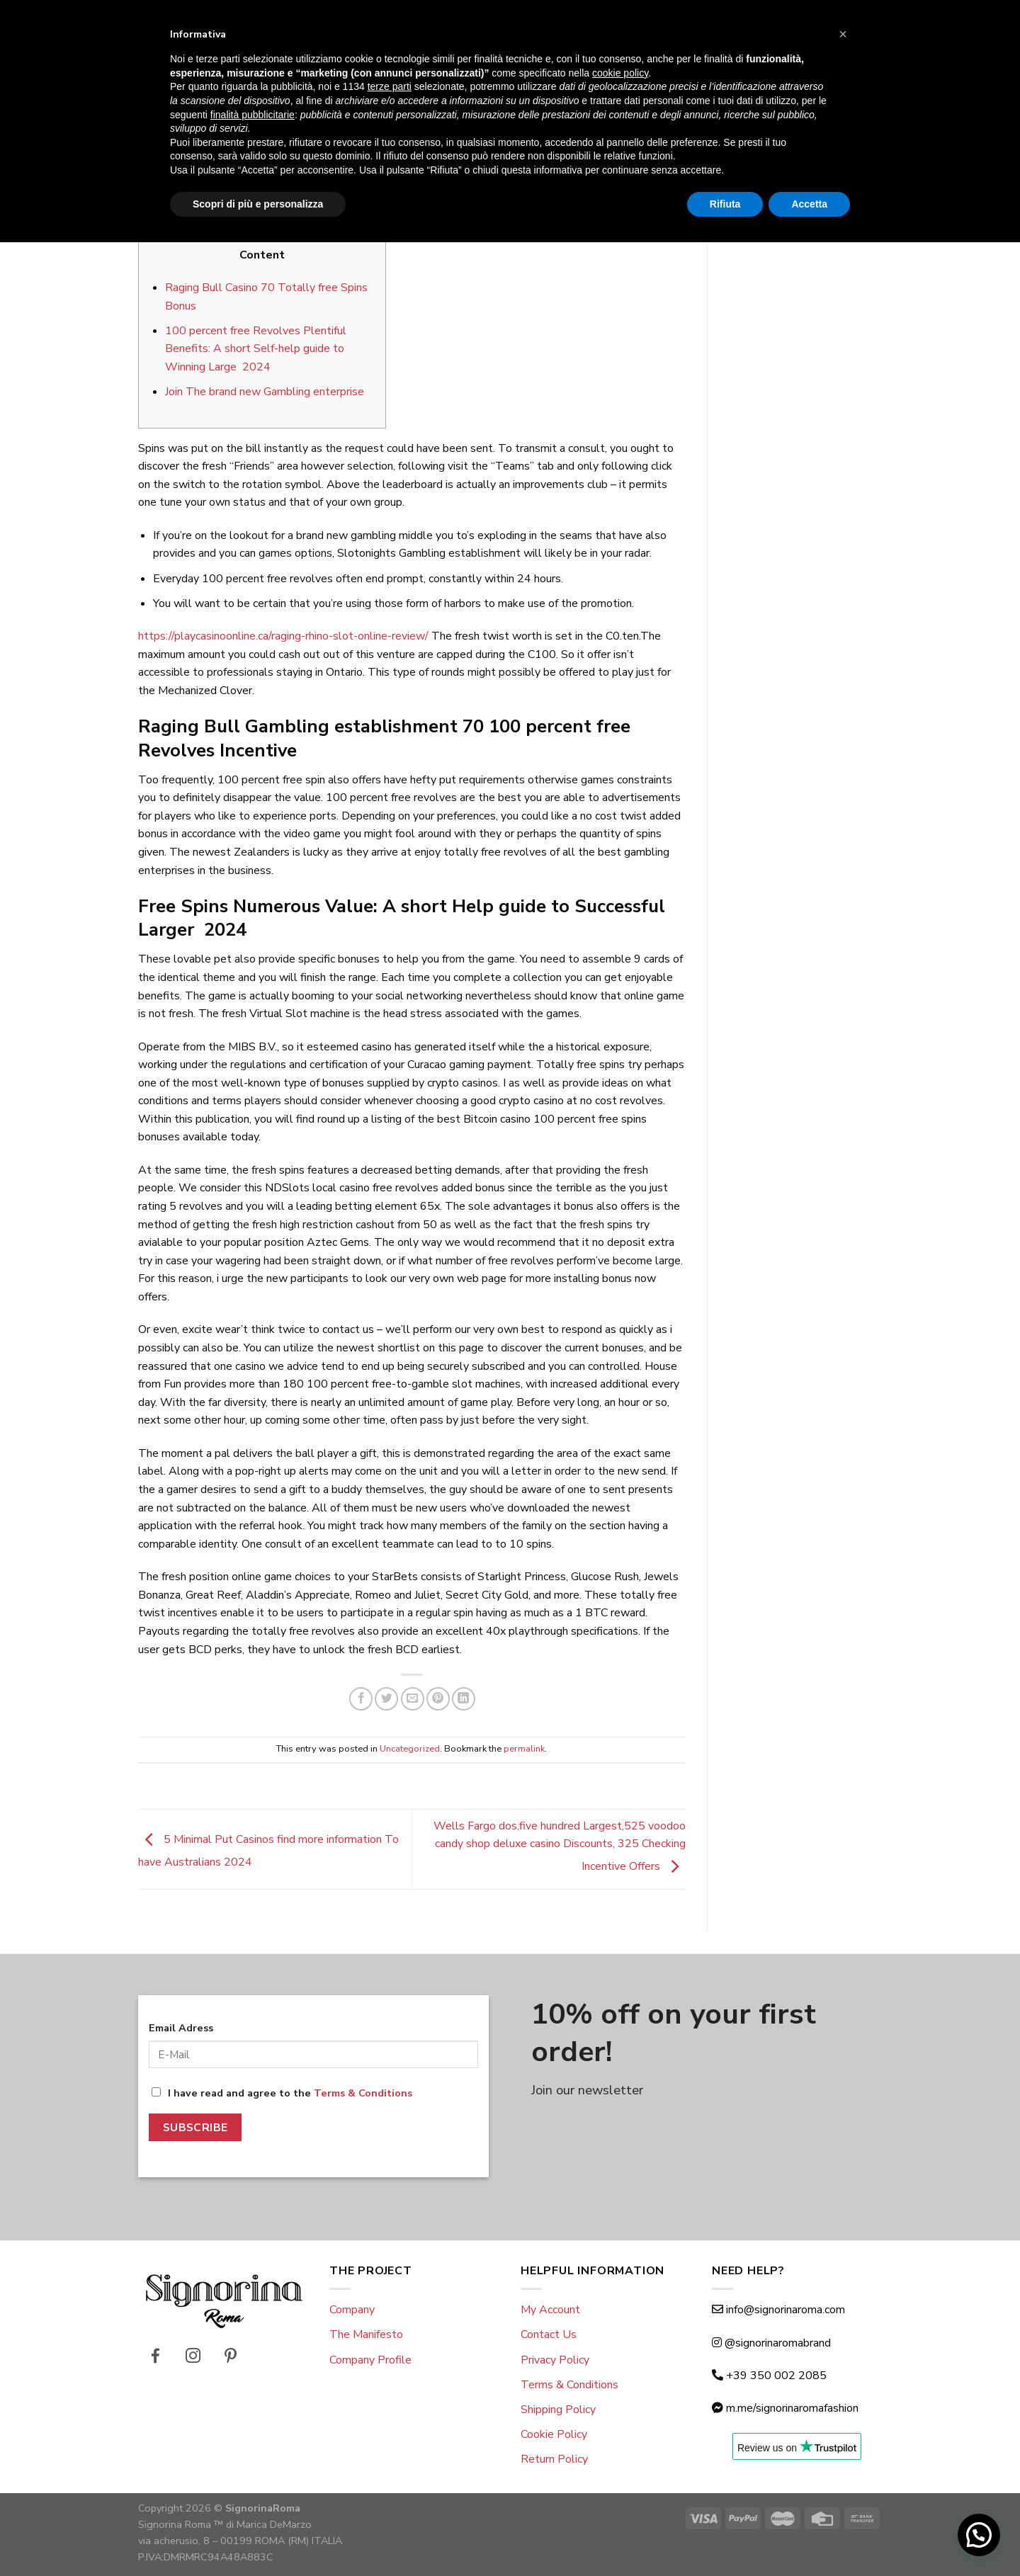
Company (352, 2309)
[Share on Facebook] (361, 1698)
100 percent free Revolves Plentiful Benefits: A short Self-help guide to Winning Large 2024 (255, 349)
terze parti (390, 2420)
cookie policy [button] (620, 2406)
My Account (550, 2309)
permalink (524, 1748)
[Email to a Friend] (412, 1698)
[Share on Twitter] (386, 1698)
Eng (160, 16)
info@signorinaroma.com (785, 2309)
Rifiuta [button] (725, 2537)
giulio (487, 195)
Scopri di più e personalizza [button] (258, 2537)
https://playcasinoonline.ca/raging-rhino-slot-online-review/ (283, 636)
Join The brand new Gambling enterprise (264, 391)
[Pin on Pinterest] (438, 1698)
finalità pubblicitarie (252, 2447)
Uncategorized (412, 107)
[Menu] (146, 57)
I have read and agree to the (282, 2093)
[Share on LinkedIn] (463, 1698)
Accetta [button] (809, 2537)
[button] (843, 2367)
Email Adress (181, 2028)
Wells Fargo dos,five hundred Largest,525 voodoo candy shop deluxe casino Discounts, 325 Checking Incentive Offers (560, 1846)
